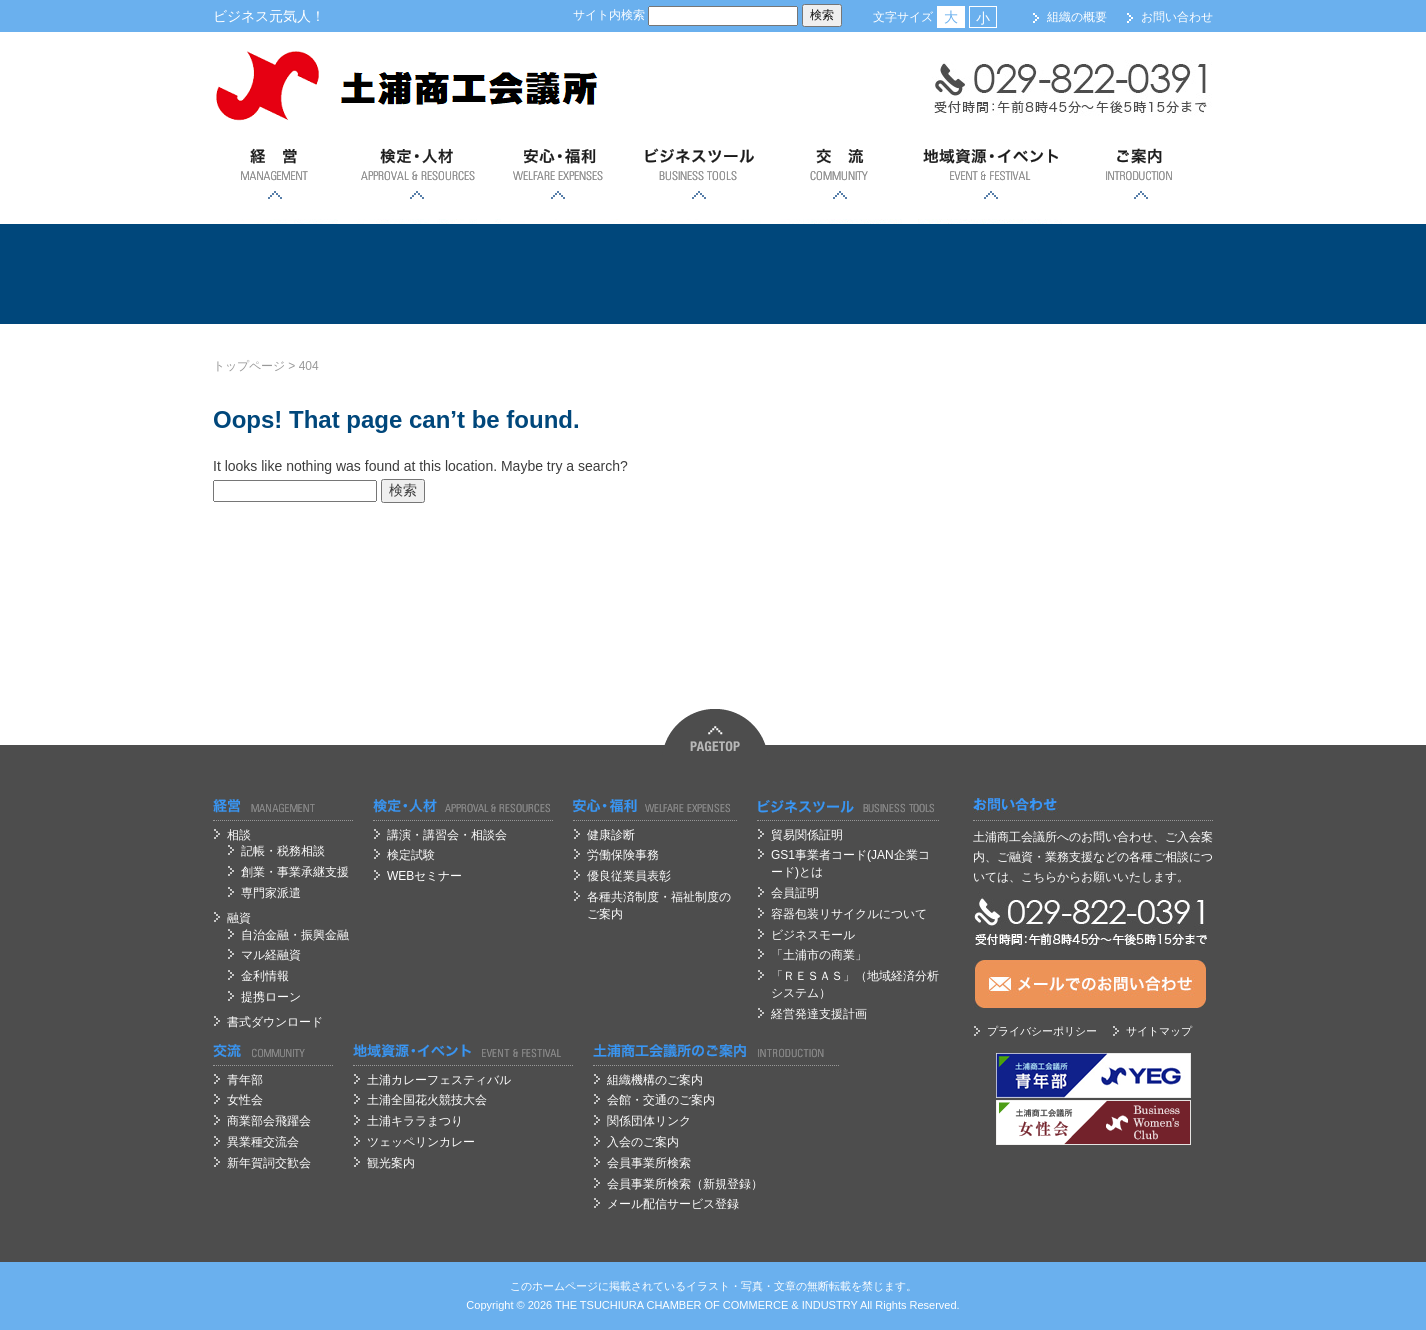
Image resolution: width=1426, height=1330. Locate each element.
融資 (239, 918)
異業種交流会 (263, 1142)
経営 (275, 175)
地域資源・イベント (990, 175)
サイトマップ (1159, 1031)
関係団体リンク (649, 1121)
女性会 (245, 1100)
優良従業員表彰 (629, 876)
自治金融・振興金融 (295, 935)
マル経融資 (271, 955)
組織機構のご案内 (655, 1080)
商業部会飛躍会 (269, 1121)
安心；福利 (557, 175)
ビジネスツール (698, 175)
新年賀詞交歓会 (269, 1163)
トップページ (249, 366)
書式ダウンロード (275, 1022)
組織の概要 (1077, 17)
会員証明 (795, 893)
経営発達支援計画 (819, 1014)
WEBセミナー (424, 876)
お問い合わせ (1177, 17)
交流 (839, 175)
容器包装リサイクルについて (849, 914)
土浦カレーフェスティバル (439, 1080)
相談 (239, 835)
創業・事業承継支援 (295, 872)
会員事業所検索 (649, 1163)
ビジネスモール (813, 935)
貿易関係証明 (807, 835)
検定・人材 (416, 175)
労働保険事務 (623, 855)
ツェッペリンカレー (421, 1142)
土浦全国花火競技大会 (427, 1100)
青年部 (245, 1080)
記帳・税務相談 (283, 851)
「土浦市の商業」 (819, 955)
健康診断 (611, 835)
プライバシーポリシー (1042, 1031)
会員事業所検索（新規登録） (685, 1184)
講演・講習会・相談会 (447, 835)
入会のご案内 (643, 1142)
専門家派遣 (271, 893)
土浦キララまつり (415, 1121)
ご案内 (1140, 175)
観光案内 (391, 1163)
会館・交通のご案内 (661, 1100)
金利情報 (265, 976)
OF (712, 1305)
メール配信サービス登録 (673, 1204)
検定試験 (411, 855)
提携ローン (271, 997)
